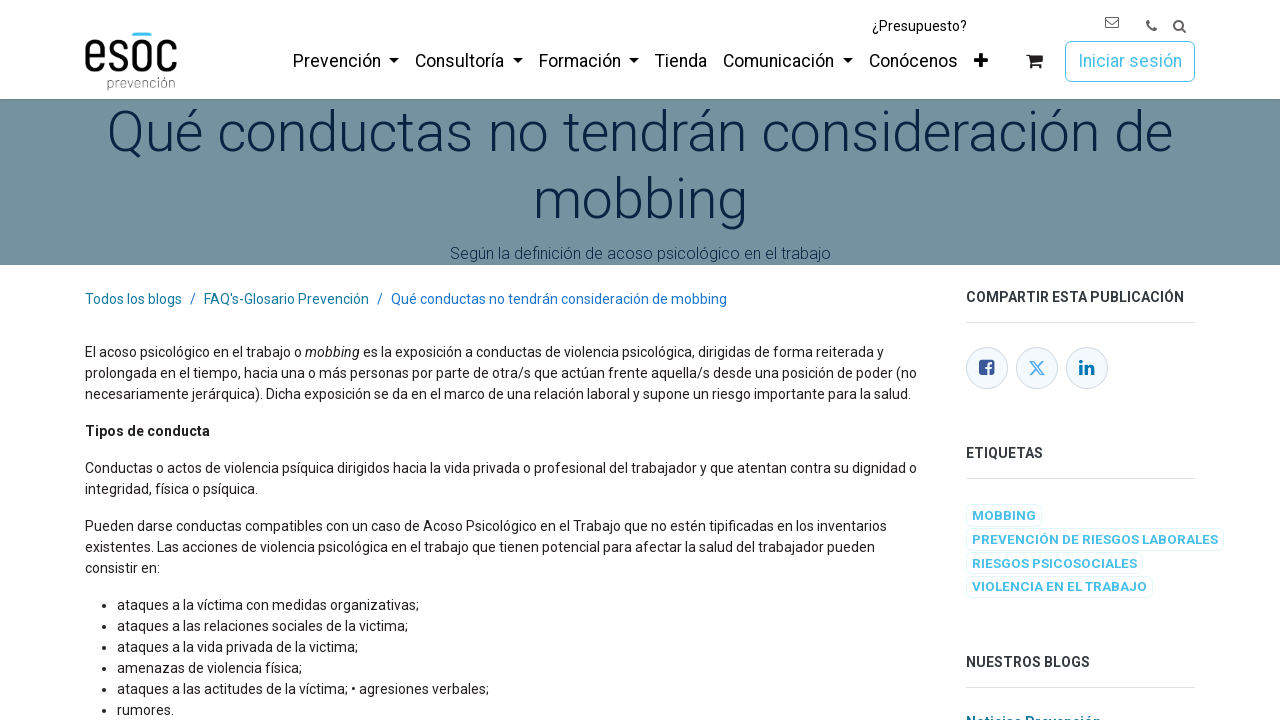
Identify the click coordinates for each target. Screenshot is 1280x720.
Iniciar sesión (1130, 61)
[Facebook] (987, 368)
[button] (1179, 26)
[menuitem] (346, 61)
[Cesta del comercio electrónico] (1034, 61)
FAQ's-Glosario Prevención (286, 299)
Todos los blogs (133, 299)
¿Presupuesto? (919, 26)
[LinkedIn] (1087, 368)
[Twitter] (1037, 368)
